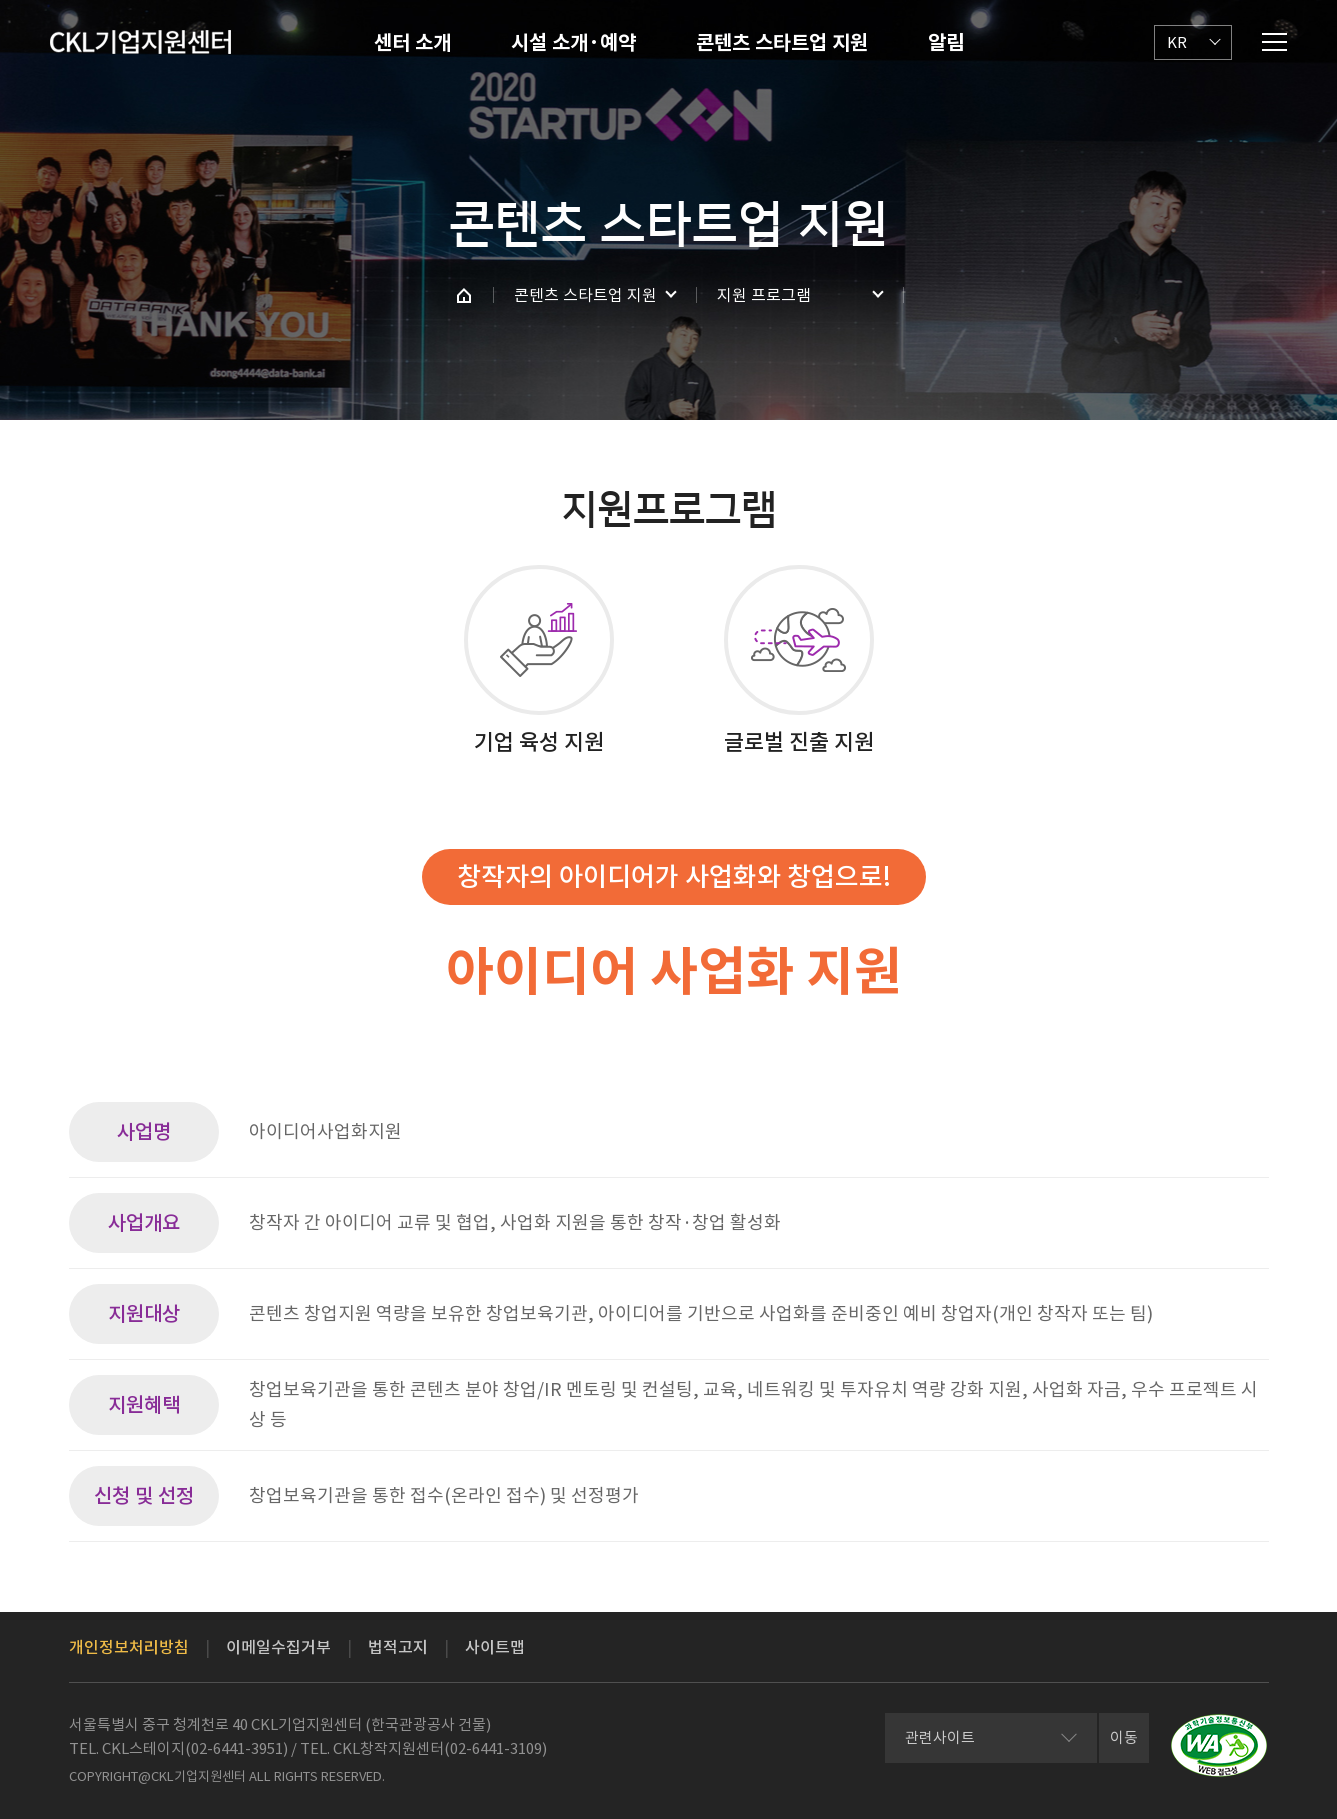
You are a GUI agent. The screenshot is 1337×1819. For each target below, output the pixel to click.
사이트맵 (495, 1647)
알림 (946, 43)
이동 (1124, 1737)
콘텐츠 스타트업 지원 (782, 43)
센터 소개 (412, 43)
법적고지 (398, 1647)
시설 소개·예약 (573, 43)
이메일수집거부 (278, 1647)
